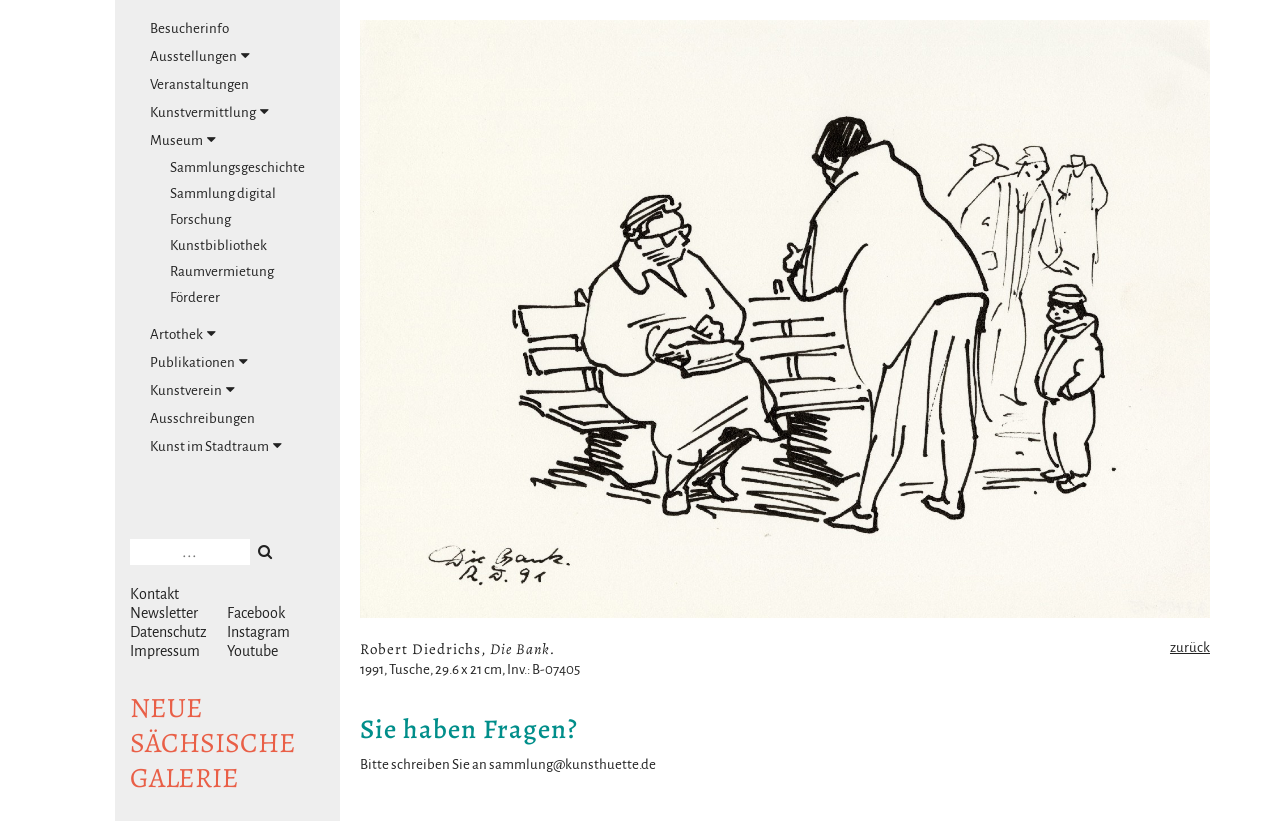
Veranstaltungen (199, 84)
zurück (1190, 647)
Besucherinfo (189, 28)
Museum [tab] (183, 140)
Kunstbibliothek (218, 245)
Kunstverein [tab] (192, 390)
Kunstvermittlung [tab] (209, 112)
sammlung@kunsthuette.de (572, 764)
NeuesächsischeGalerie (213, 743)
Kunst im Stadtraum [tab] (216, 446)
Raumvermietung (222, 271)
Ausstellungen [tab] (200, 56)
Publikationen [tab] (199, 362)
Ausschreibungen (202, 418)
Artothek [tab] (183, 334)
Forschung (200, 219)
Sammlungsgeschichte (237, 167)
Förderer (195, 297)
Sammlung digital (223, 193)
